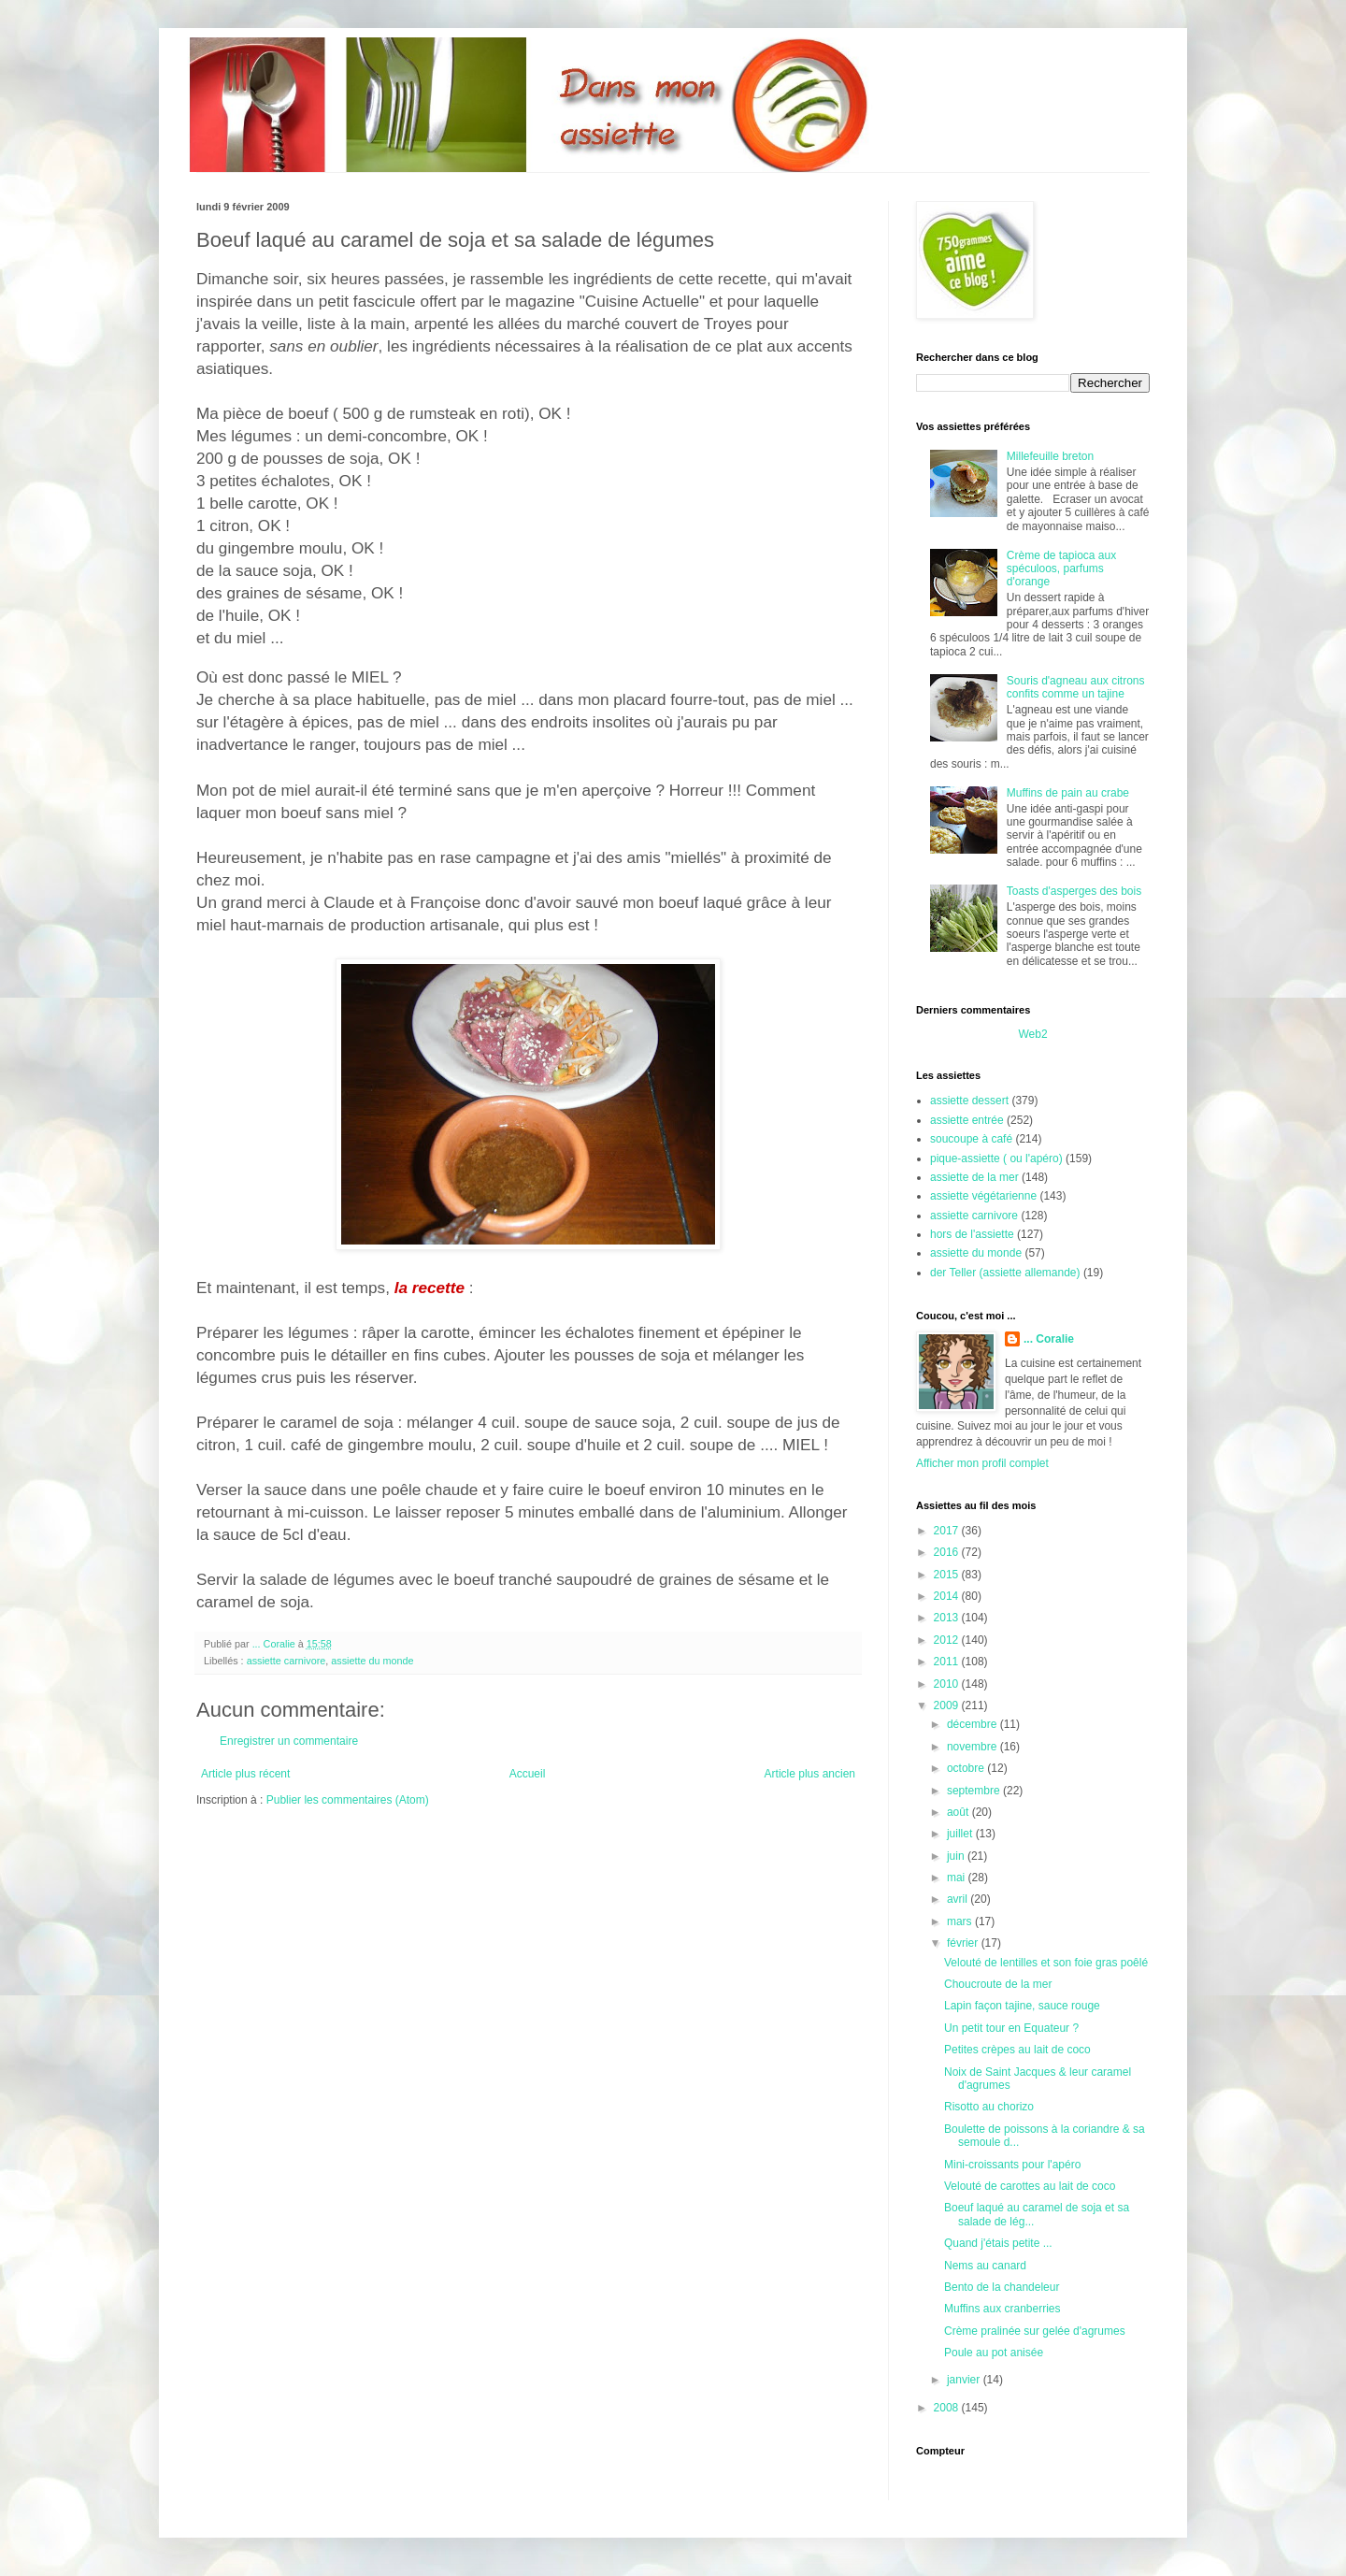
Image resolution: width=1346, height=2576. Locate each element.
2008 (948, 2407)
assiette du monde (372, 1660)
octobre (967, 1768)
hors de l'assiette (972, 1234)
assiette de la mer (974, 1177)
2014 (948, 1596)
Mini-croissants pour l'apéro (1012, 2164)
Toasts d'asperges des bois (1074, 891)
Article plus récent (245, 1773)
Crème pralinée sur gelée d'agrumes (1034, 2331)
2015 (948, 1574)
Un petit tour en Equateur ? (1011, 2028)
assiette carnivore (286, 1660)
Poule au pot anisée (993, 2352)
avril (958, 1899)
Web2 (1032, 1034)
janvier (965, 2379)
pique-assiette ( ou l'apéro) (996, 1158)
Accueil (527, 1773)
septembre (975, 1790)
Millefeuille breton (1050, 456)
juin (957, 1856)
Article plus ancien (810, 1773)
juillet (961, 1833)
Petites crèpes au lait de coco (1017, 2049)
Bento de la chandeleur (1001, 2287)
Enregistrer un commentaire (289, 1741)
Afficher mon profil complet (982, 1463)
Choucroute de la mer (998, 1984)
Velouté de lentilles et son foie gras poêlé (1046, 1962)
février (964, 1943)
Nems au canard (985, 2265)
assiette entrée (967, 1120)
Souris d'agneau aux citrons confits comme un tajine (1076, 687)
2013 (948, 1617)
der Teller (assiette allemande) (1005, 1272)
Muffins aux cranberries (1002, 2308)
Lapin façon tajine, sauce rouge (1022, 2005)
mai (957, 1877)
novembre (973, 1746)
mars (961, 1921)
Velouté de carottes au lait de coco (1029, 2186)
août (959, 1812)
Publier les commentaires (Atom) (347, 1799)
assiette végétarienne (983, 1195)
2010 (948, 1684)
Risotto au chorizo (989, 2106)
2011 (948, 1661)
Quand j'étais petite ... (998, 2243)
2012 (948, 1640)
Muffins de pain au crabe (1068, 792)
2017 (948, 1530)
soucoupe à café (971, 1138)
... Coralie (1049, 1339)
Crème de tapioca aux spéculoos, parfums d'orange (1061, 569)
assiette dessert (969, 1100)
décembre (973, 1724)
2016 (948, 1552)
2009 (948, 1705)
